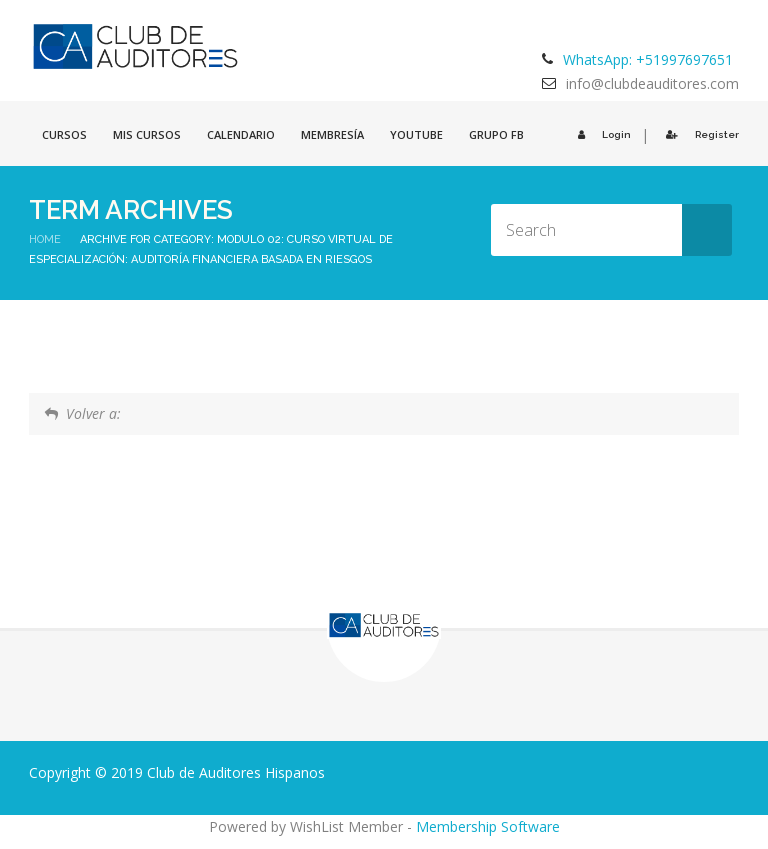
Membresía (332, 134)
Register (699, 134)
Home (45, 239)
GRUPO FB (496, 134)
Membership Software (488, 826)
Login (602, 134)
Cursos (64, 134)
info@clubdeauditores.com (652, 83)
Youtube (416, 134)
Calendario (241, 134)
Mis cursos (147, 134)
